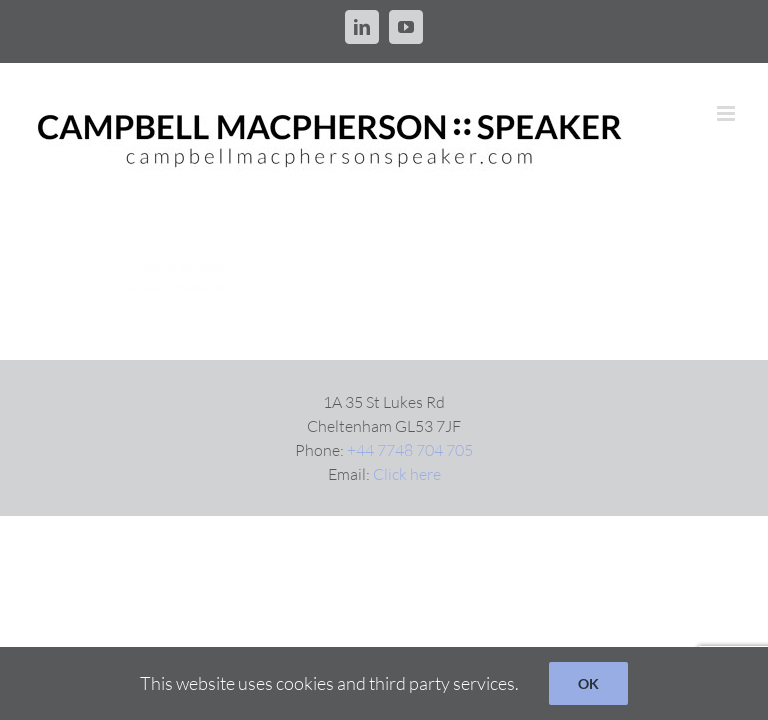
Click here (407, 474)
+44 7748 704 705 (410, 450)
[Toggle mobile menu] (727, 113)
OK (588, 683)
